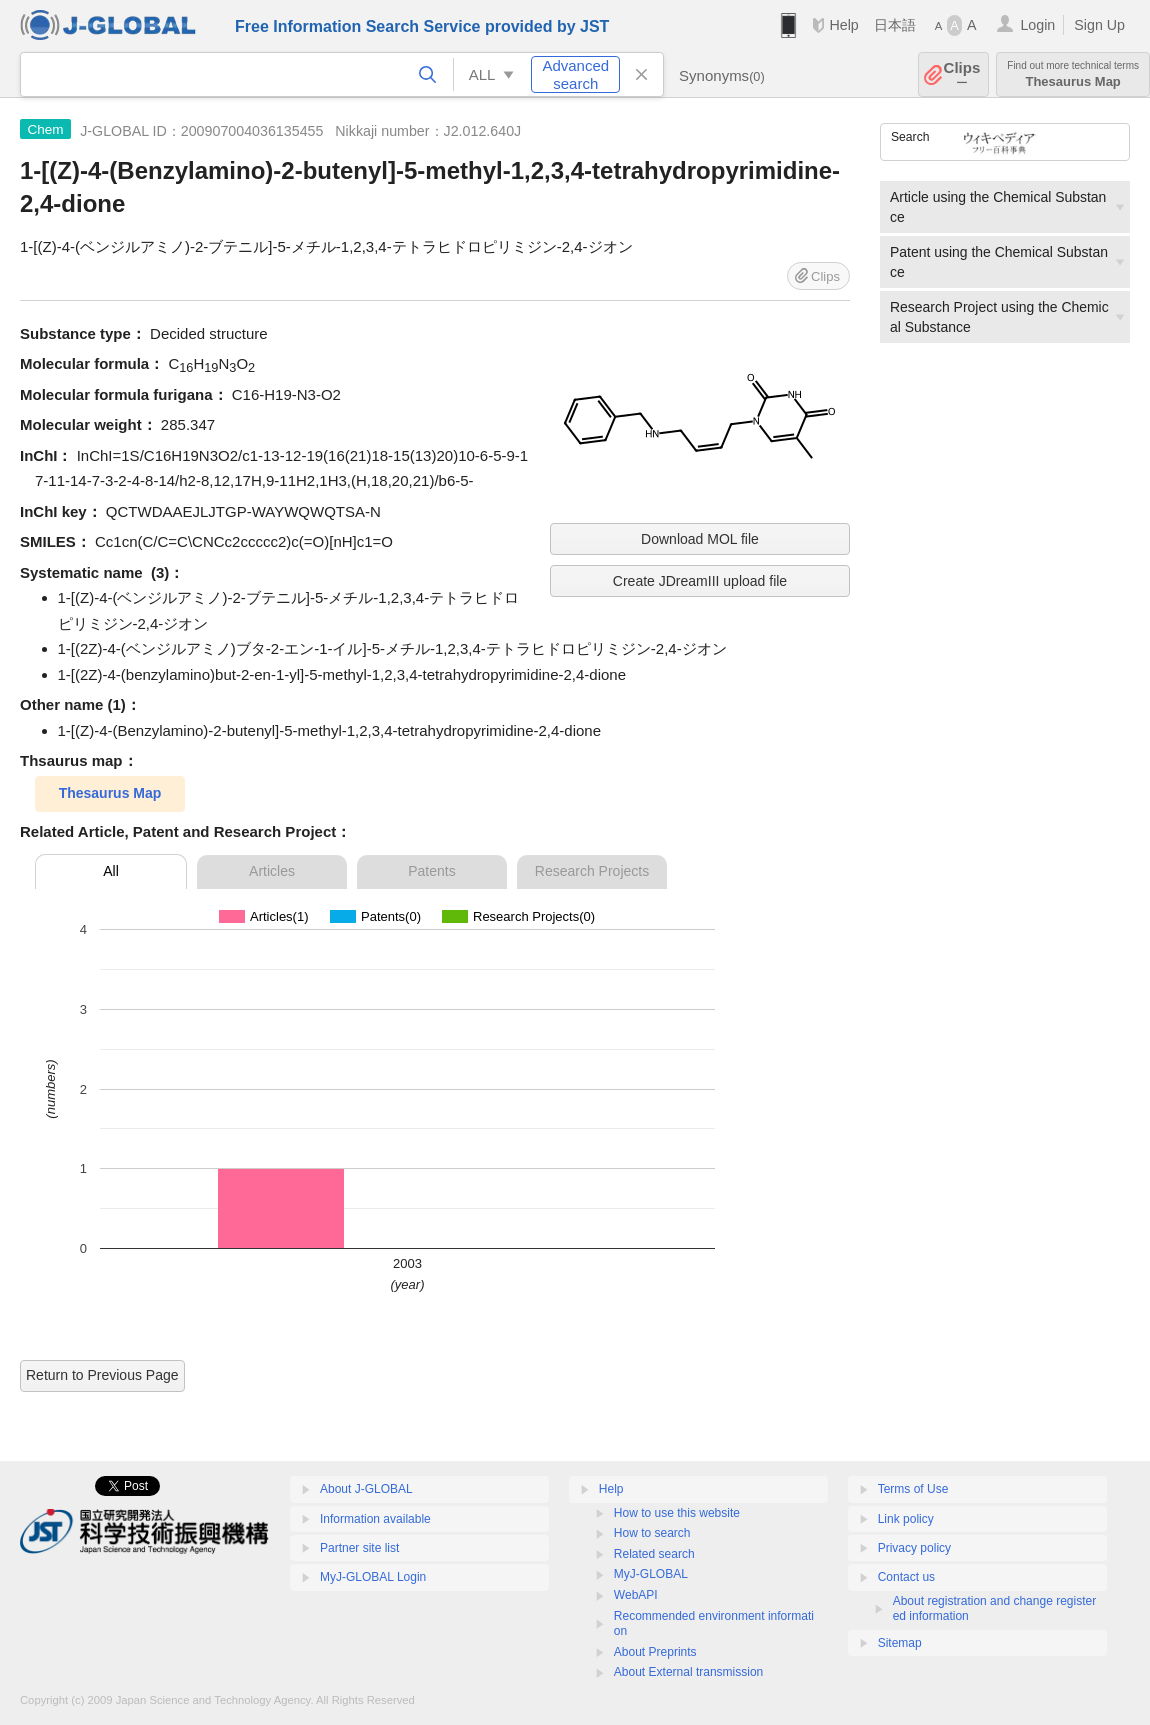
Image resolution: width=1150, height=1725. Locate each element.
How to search (652, 1533)
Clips (962, 74)
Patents (431, 871)
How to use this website (677, 1513)
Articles (272, 871)
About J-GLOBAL (366, 1489)
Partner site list (359, 1548)
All (111, 871)
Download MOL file (700, 539)
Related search (654, 1554)
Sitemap (900, 1643)
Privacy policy (914, 1548)
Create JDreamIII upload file (700, 581)
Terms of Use (913, 1489)
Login (1037, 25)
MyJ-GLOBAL (651, 1574)
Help (843, 25)
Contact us (906, 1577)
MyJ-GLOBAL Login (373, 1577)
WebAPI (636, 1595)
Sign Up (1099, 25)
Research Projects (592, 871)
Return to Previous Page (102, 1375)
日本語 (895, 25)
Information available (375, 1519)
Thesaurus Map (1073, 74)
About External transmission (688, 1672)
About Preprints (655, 1652)
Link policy (906, 1519)
